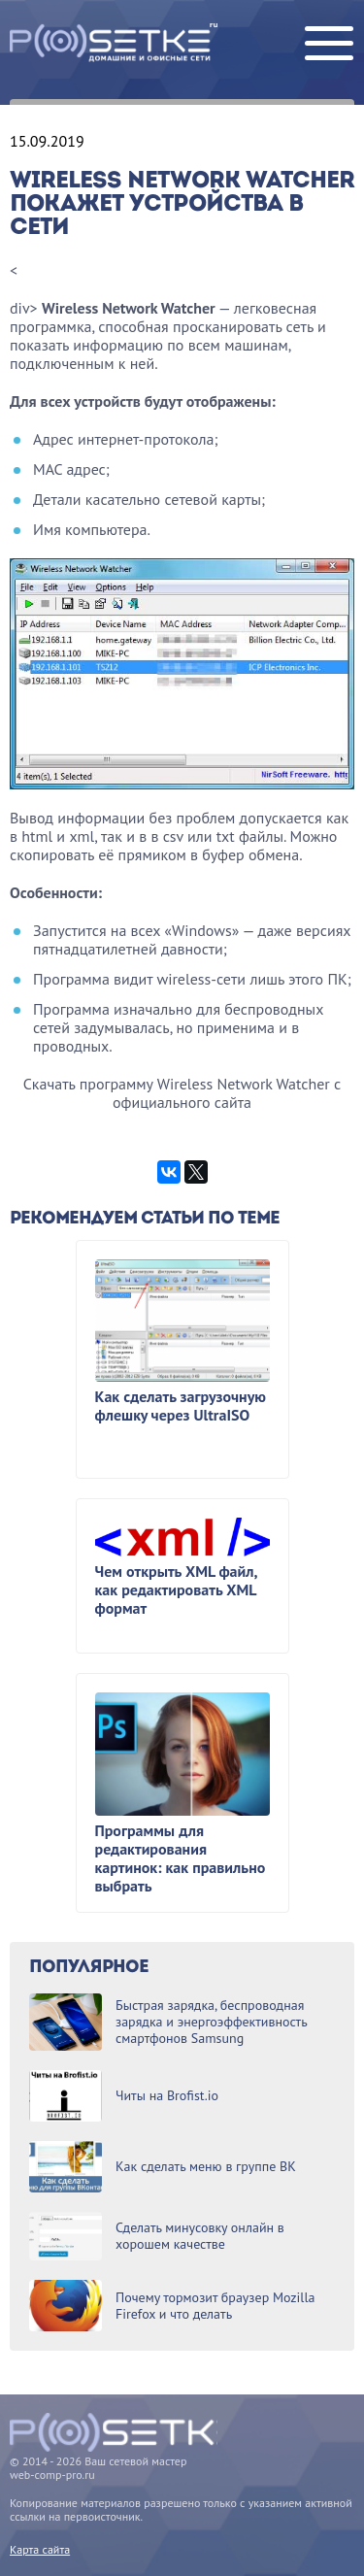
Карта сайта (40, 2549)
